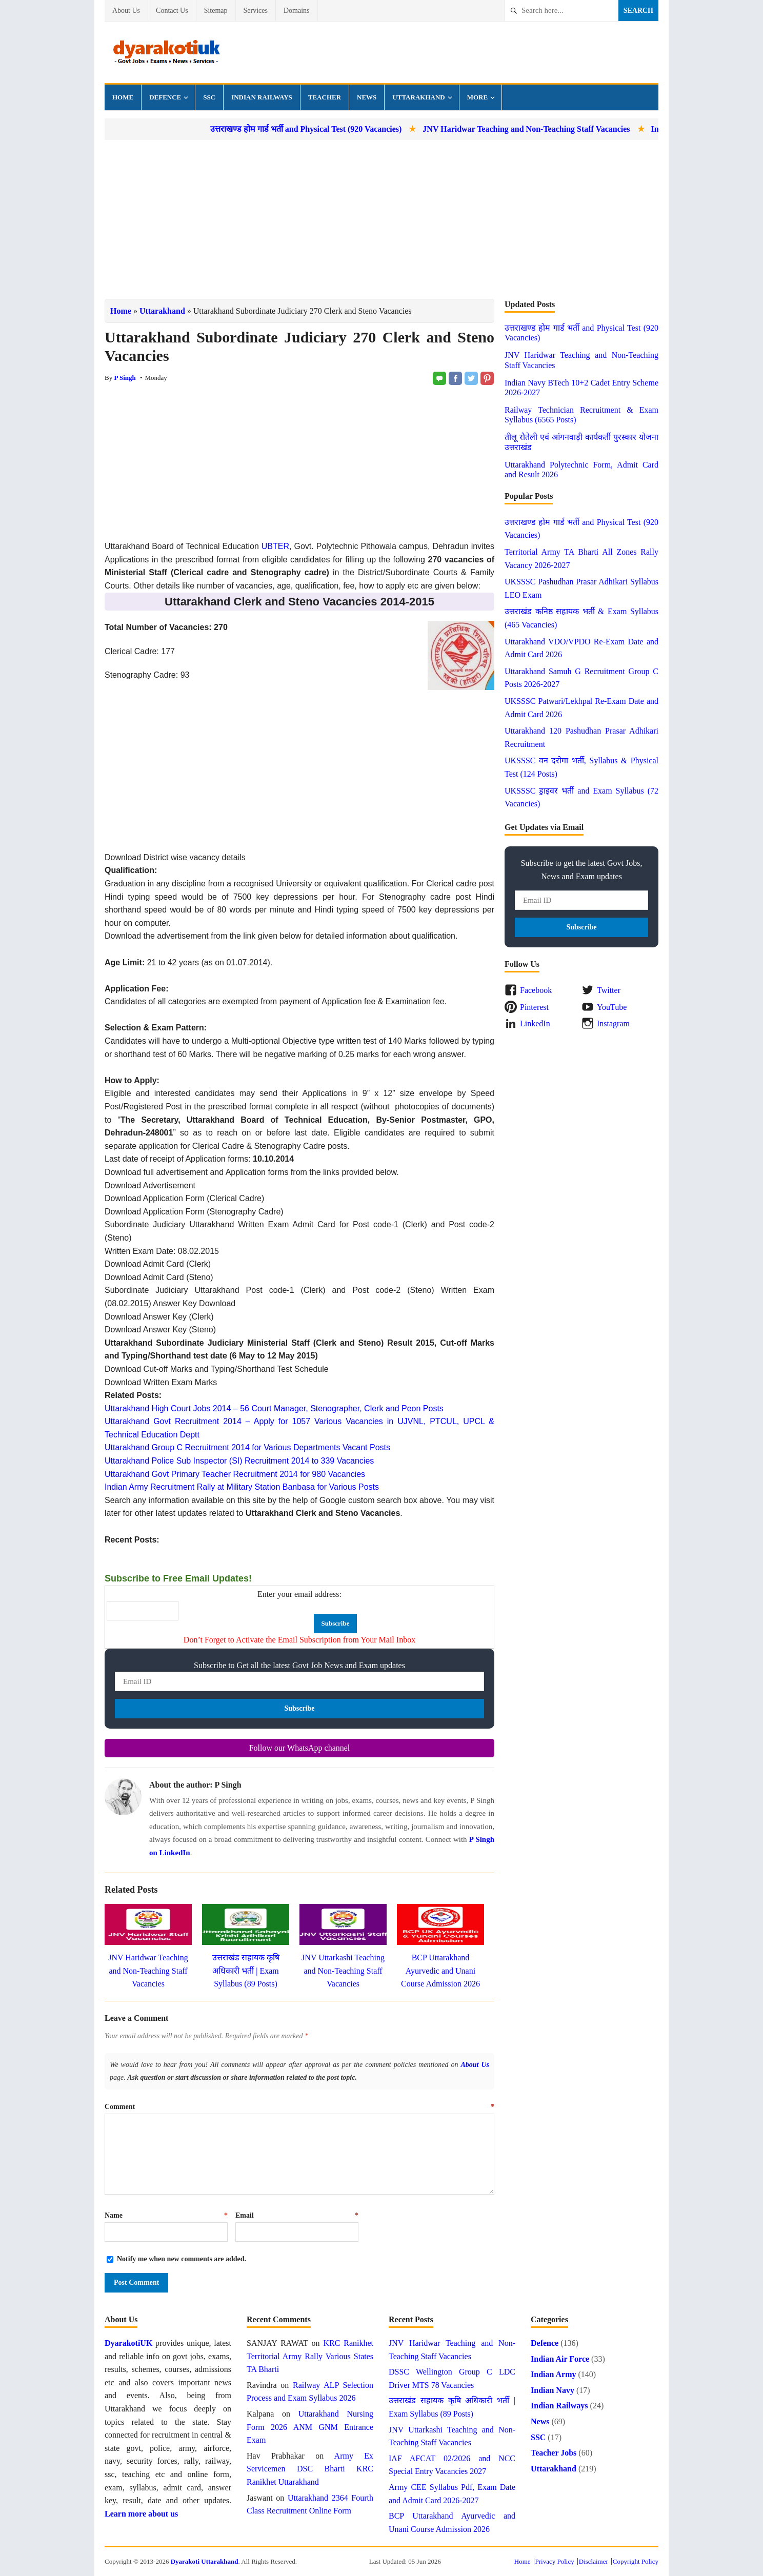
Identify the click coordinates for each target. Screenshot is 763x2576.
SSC (209, 97)
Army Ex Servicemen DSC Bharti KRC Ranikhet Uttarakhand (310, 2468)
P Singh (124, 377)
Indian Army (553, 2374)
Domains (297, 10)
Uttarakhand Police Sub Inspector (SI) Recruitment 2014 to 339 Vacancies (239, 1460)
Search (638, 10)
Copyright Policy (635, 2561)
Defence (165, 97)
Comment (299, 2107)
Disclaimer (593, 2561)
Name (166, 2215)
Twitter (608, 990)
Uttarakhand (418, 97)
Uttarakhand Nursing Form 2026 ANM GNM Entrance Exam (310, 2426)
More (477, 97)
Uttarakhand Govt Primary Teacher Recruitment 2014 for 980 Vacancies (235, 1474)
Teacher (324, 97)
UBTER (275, 546)
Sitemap (216, 10)
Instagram (613, 1023)
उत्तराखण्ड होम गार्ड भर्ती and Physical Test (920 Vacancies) (353, 129)
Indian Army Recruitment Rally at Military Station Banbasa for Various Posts (242, 1487)
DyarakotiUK (128, 2343)
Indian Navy (552, 2390)
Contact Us (172, 10)
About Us (126, 10)
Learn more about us (141, 2513)
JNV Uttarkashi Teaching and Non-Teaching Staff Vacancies (343, 1970)
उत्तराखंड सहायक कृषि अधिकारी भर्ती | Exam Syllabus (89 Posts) (245, 1970)
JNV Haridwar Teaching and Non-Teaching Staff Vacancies (573, 129)
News (366, 97)
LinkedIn (535, 1023)
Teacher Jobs (553, 2452)
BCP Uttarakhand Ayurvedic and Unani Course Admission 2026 (440, 1970)
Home (122, 97)
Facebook (536, 990)
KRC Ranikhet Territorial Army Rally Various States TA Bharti (310, 2356)
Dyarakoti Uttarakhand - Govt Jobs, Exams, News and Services (166, 52)
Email (296, 2215)
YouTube (612, 1007)
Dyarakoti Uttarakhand (204, 2561)
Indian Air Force (560, 2359)
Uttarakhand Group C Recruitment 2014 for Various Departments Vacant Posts (247, 1447)
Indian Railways (261, 97)
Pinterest (534, 1007)
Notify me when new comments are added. (181, 2259)
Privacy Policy (554, 2561)
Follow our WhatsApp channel (299, 1747)
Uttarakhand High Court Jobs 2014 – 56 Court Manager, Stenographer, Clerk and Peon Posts (274, 1408)
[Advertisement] (381, 219)
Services (256, 10)
